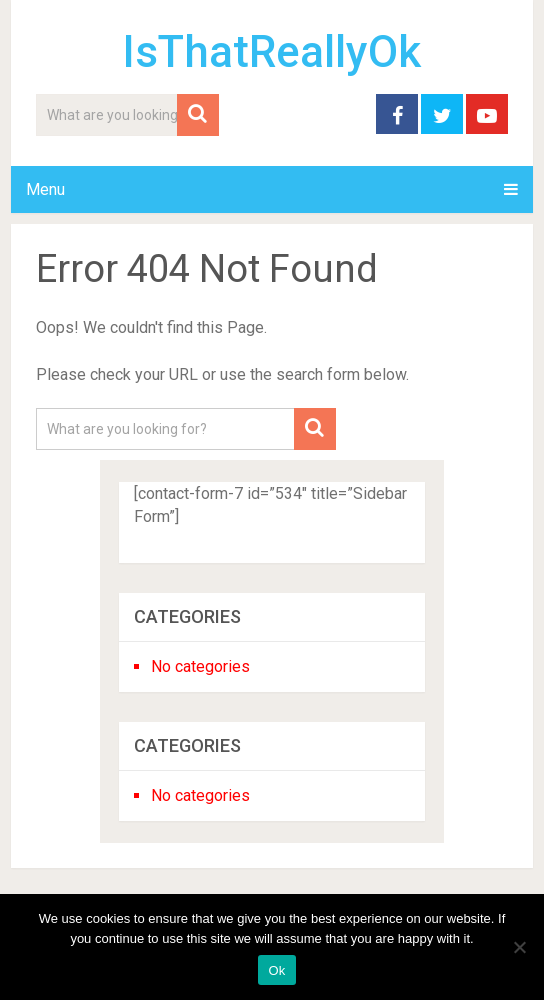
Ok (276, 970)
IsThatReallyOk (271, 52)
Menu (45, 189)
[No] (519, 947)
